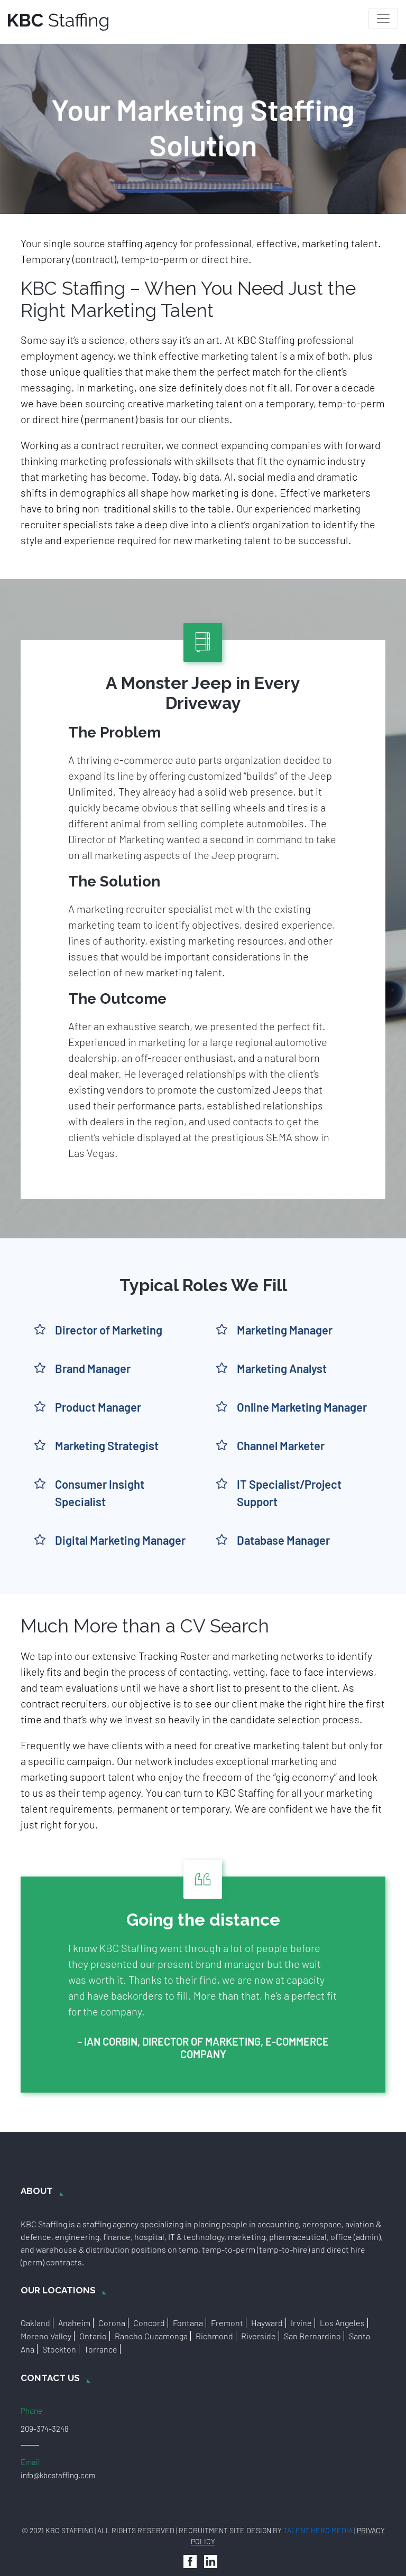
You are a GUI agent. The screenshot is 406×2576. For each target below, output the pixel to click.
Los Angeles (342, 2323)
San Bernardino (312, 2336)
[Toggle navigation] (383, 18)
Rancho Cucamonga (151, 2336)
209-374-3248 (45, 2428)
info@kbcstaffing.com (58, 2475)
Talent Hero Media (318, 2530)
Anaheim (74, 2323)
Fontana (188, 2323)
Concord (149, 2323)
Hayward (267, 2323)
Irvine (301, 2323)
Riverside (258, 2336)
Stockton (59, 2349)
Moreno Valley (46, 2336)
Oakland (35, 2323)
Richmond (214, 2336)
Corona (111, 2323)
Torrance (100, 2349)
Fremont (227, 2323)
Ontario (93, 2336)
